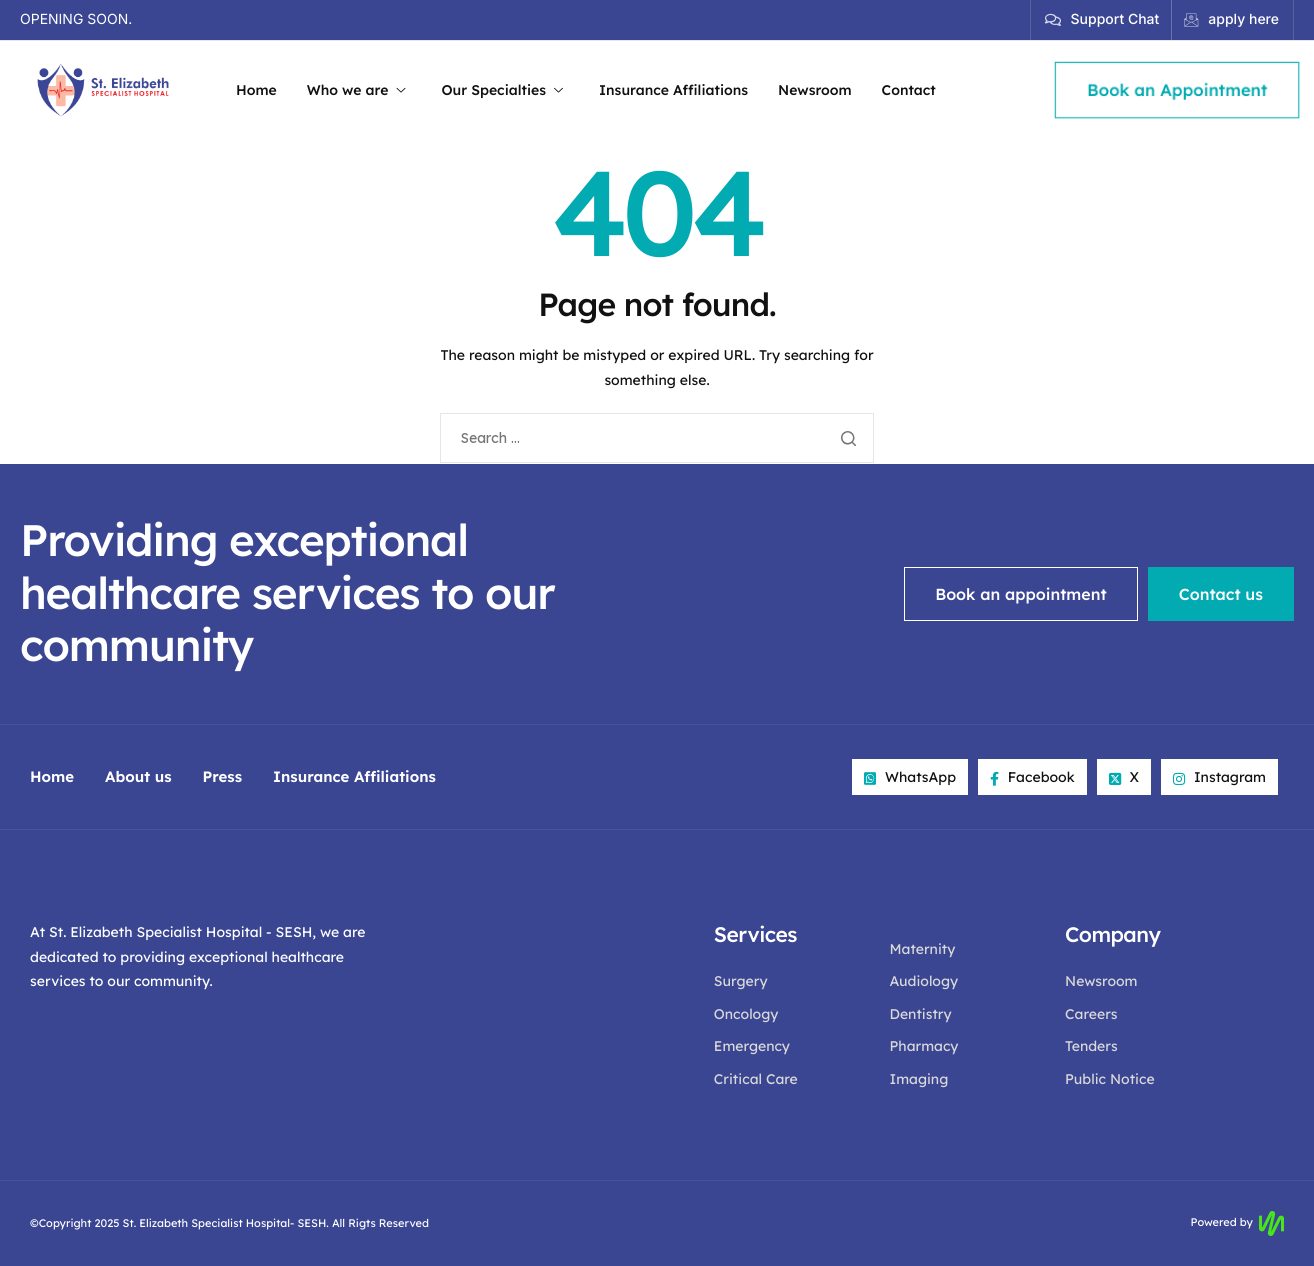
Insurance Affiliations (673, 90)
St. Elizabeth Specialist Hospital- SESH (225, 1223)
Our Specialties (502, 90)
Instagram (1219, 777)
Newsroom (815, 90)
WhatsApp (910, 777)
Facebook (1032, 777)
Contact (909, 90)
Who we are (356, 90)
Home (256, 90)
